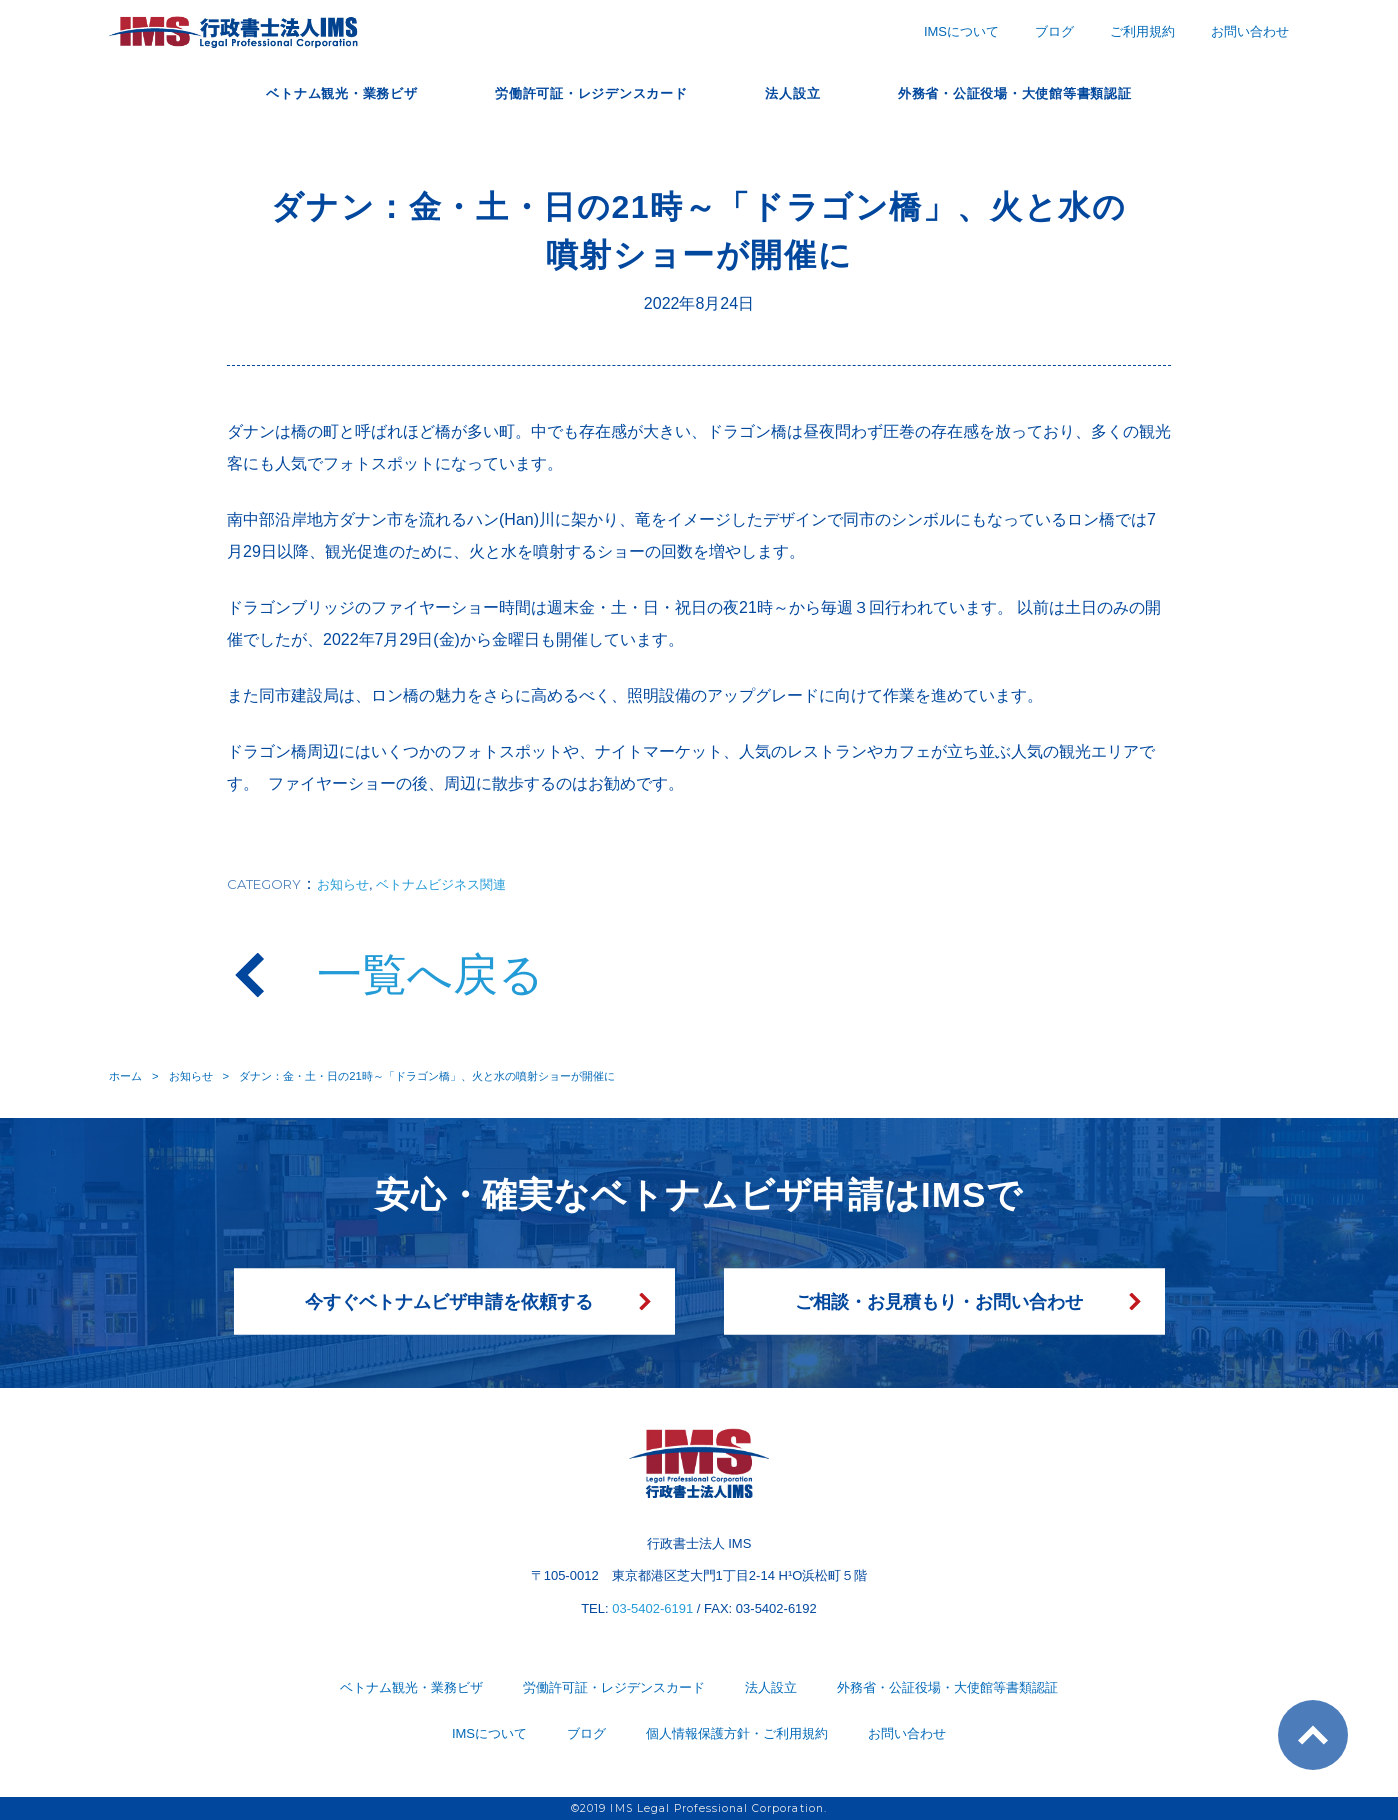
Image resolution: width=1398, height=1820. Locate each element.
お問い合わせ (1250, 31)
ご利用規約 (1142, 31)
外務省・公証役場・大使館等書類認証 (1051, 92)
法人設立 (803, 92)
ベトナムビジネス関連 (441, 884)
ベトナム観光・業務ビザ (300, 92)
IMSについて (961, 31)
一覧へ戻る (430, 974)
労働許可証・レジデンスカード (579, 92)
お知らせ (343, 884)
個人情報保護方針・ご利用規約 (737, 1733)
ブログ (1054, 31)
